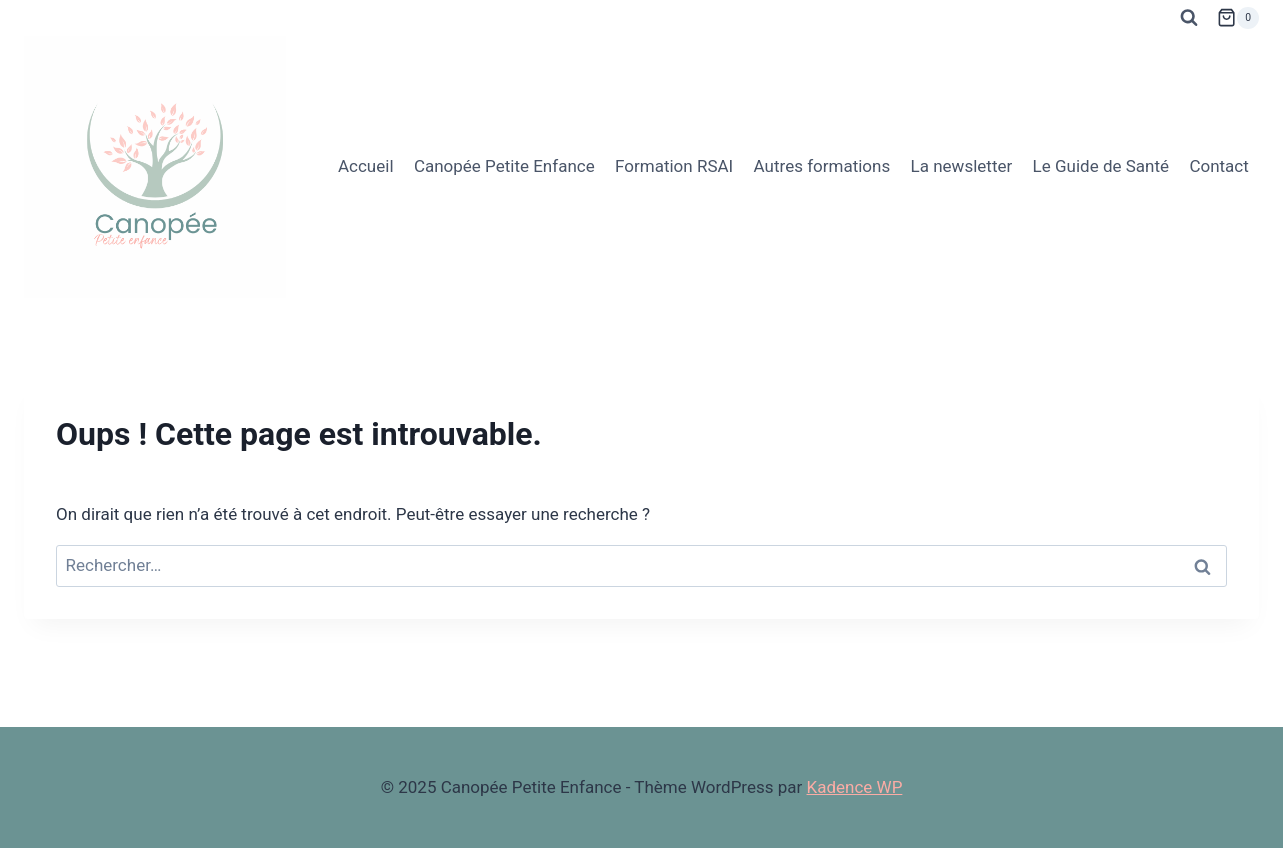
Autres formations (822, 166)
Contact (1218, 166)
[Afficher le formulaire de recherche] (1189, 18)
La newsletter (962, 166)
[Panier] (1238, 18)
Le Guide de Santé (1101, 166)
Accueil (366, 166)
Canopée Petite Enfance (504, 166)
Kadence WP (855, 787)
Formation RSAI (674, 166)
